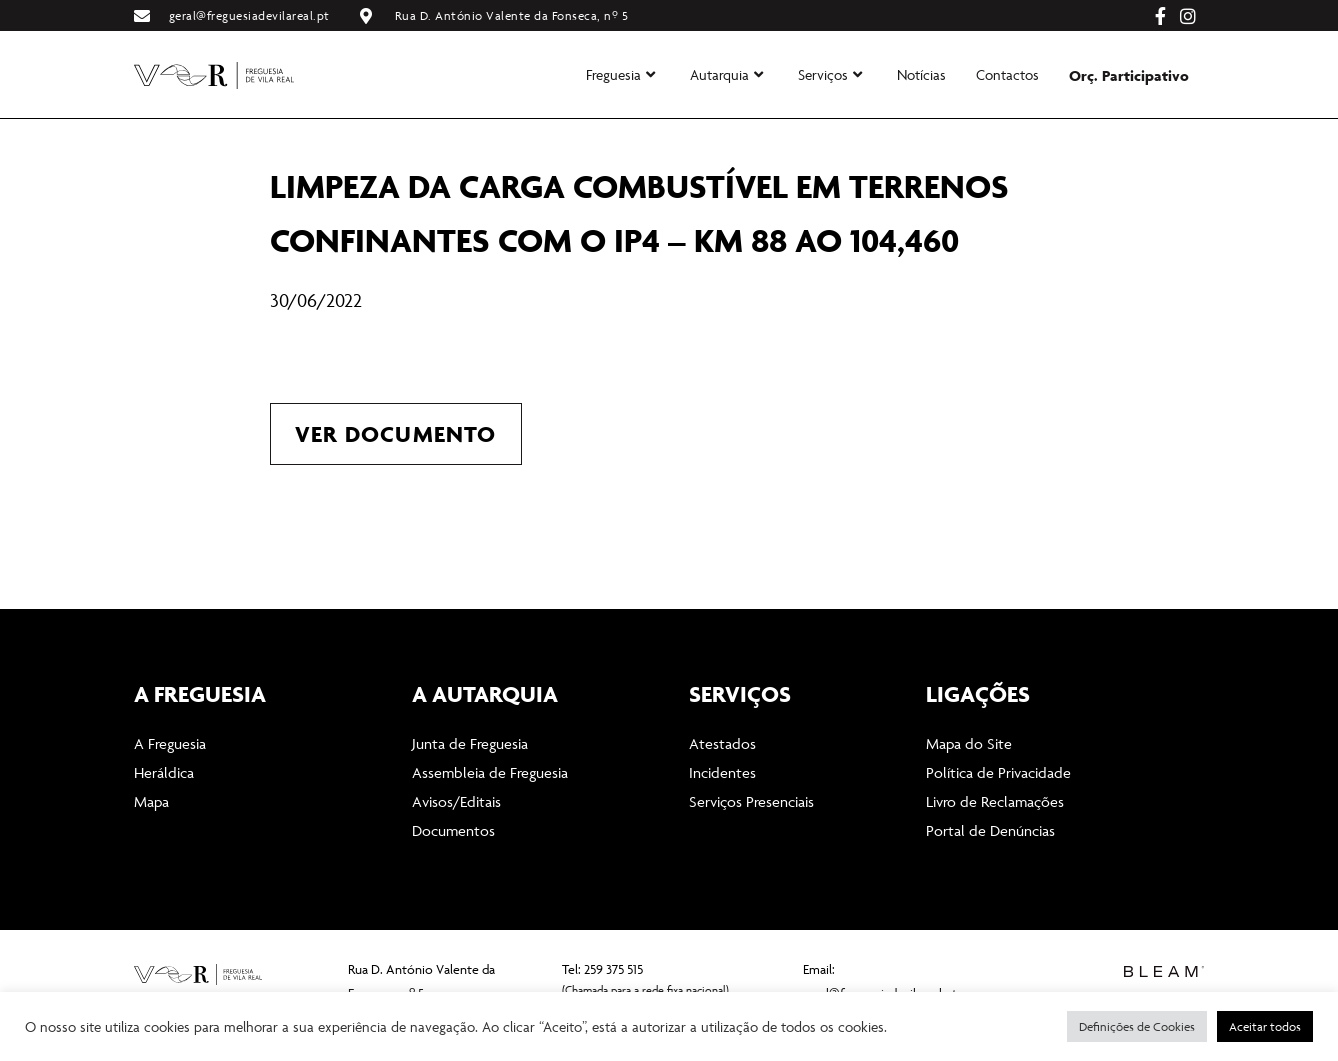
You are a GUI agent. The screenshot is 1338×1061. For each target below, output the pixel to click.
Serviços (830, 74)
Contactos (1007, 74)
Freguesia (620, 74)
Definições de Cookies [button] (1137, 1026)
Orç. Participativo (1129, 75)
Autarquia (726, 74)
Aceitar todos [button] (1265, 1026)
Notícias (921, 74)
